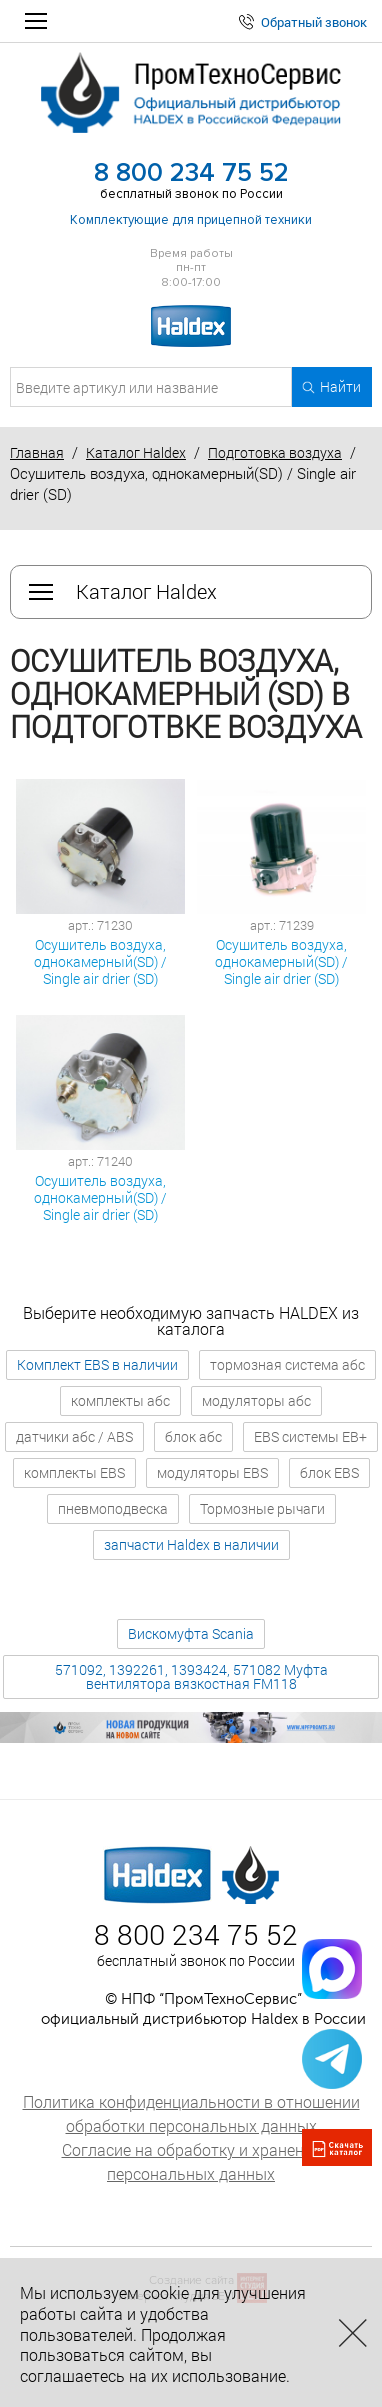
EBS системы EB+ (310, 1436)
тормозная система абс (287, 1364)
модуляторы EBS (212, 1472)
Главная (37, 452)
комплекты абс (120, 1400)
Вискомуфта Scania (191, 1633)
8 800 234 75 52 (191, 173)
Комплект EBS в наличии (97, 1364)
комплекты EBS (74, 1472)
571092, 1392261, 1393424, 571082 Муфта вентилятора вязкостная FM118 (191, 1676)
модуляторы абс (256, 1400)
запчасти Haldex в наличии (191, 1544)
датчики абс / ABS (74, 1436)
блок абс (193, 1436)
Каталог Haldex (136, 452)
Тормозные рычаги (262, 1508)
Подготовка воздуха (275, 452)
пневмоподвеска (113, 1508)
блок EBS (329, 1472)
